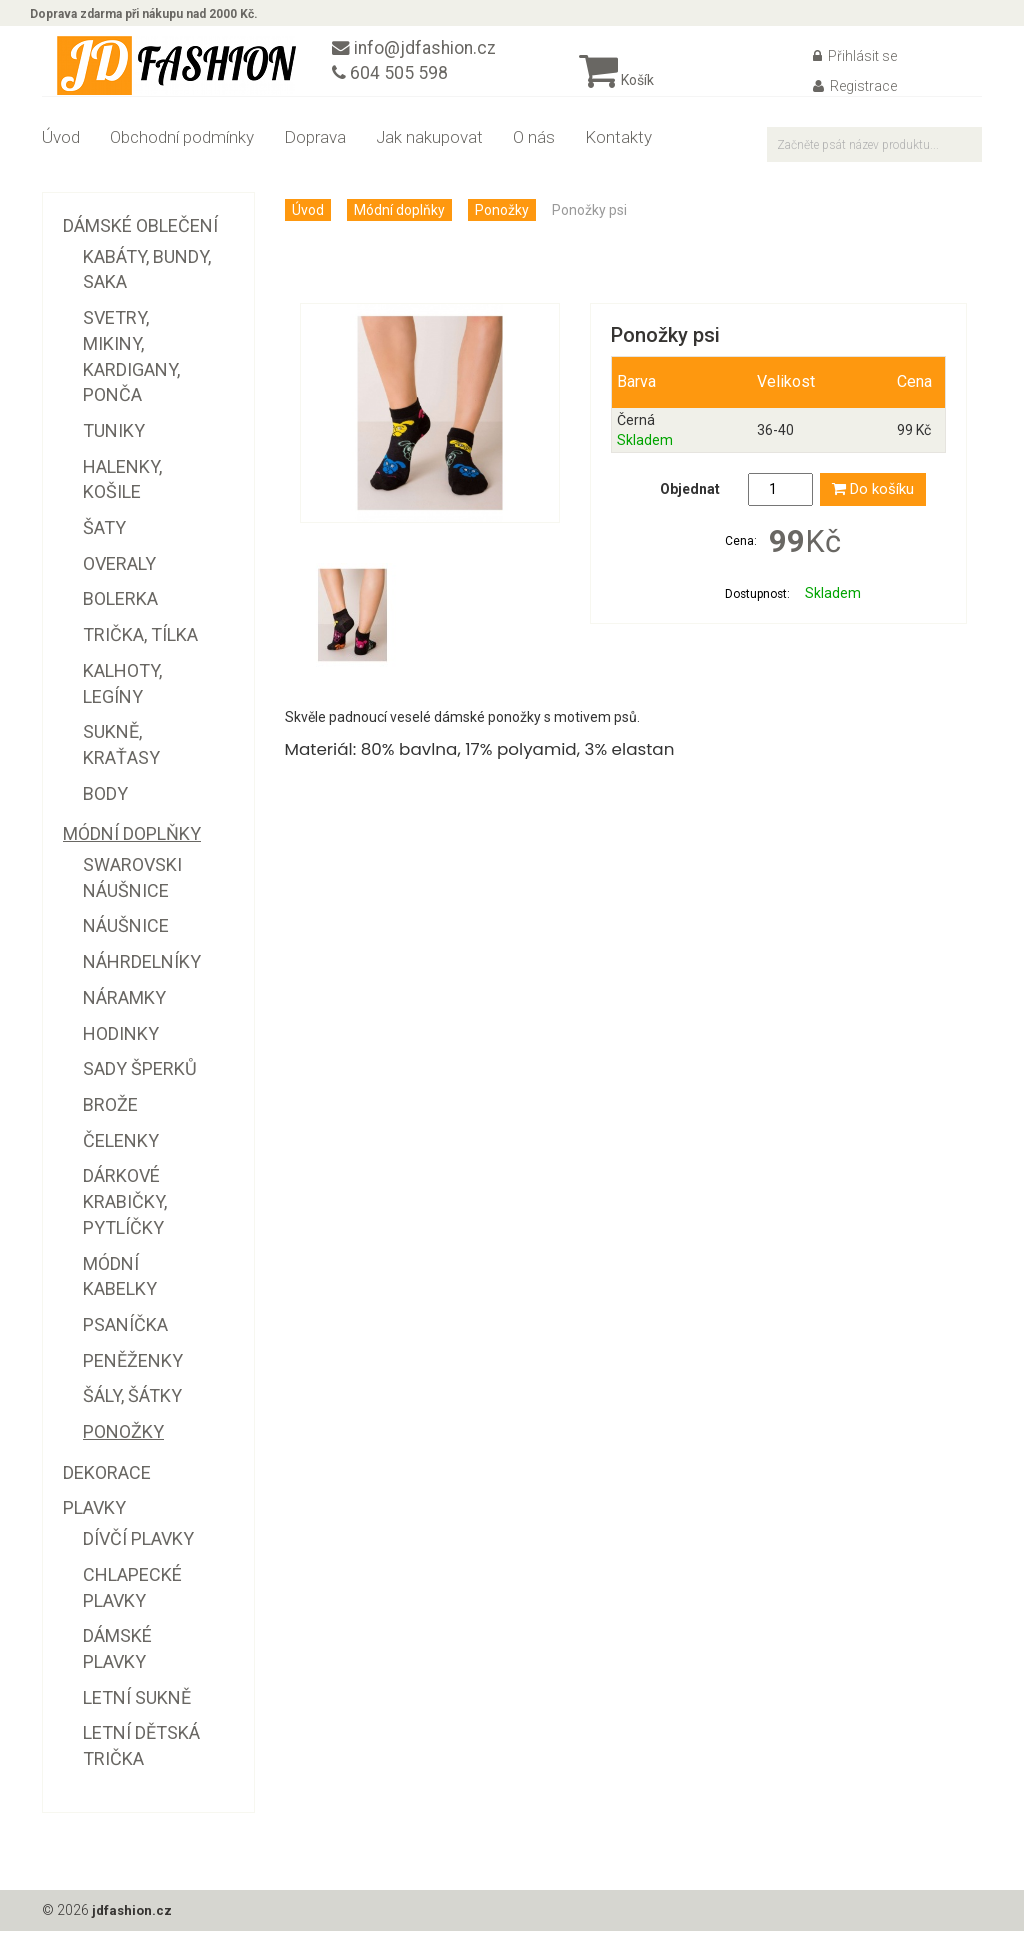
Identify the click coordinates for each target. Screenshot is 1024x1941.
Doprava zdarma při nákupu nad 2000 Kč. (156, 18)
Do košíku (873, 500)
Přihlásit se (855, 67)
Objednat (690, 500)
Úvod (61, 148)
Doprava (315, 148)
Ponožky (502, 221)
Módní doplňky (399, 221)
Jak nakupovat (429, 148)
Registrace (855, 97)
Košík (616, 91)
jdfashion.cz (133, 1921)
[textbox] (874, 155)
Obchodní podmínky (182, 148)
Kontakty (618, 148)
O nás (534, 148)
